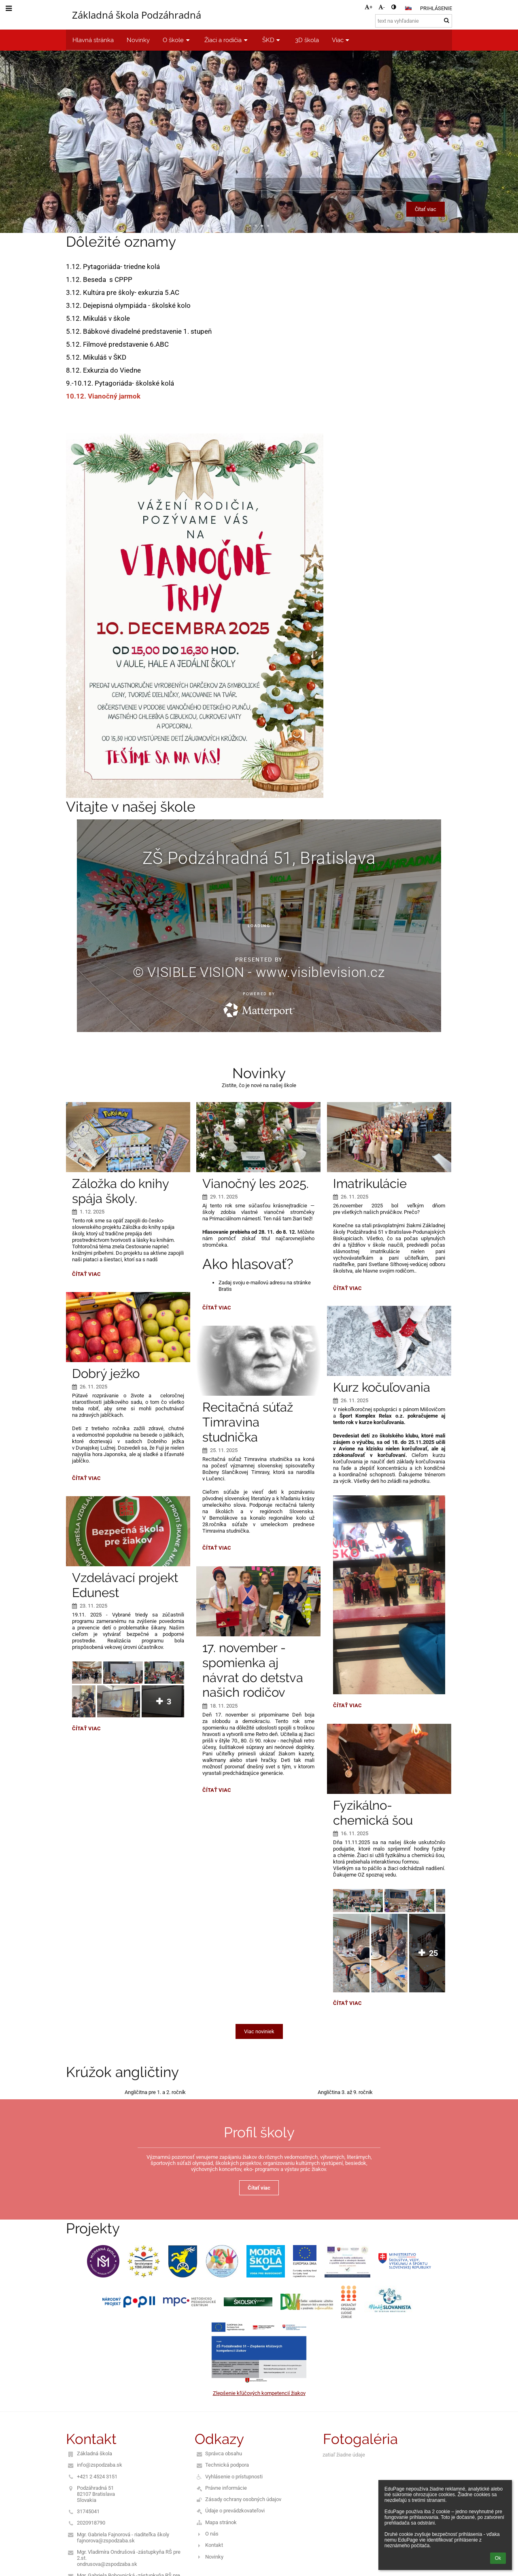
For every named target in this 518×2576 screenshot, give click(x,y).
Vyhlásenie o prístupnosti (234, 2477)
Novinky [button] (138, 39)
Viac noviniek (259, 2031)
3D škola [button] (307, 39)
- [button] (381, 7)
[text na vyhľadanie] (413, 21)
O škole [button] (177, 39)
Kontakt (214, 2545)
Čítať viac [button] (425, 209)
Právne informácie (226, 2488)
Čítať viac (86, 1275)
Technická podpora (227, 2465)
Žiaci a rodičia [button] (226, 39)
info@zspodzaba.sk (99, 2465)
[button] (408, 8)
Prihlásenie (436, 8)
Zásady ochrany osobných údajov (243, 2499)
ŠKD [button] (272, 39)
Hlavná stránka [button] (93, 39)
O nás (212, 2534)
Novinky (214, 2557)
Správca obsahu (223, 2453)
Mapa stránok (221, 2522)
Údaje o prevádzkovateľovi (235, 2511)
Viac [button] (341, 39)
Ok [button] (498, 2558)
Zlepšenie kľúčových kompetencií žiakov (259, 2393)
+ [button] (368, 7)
